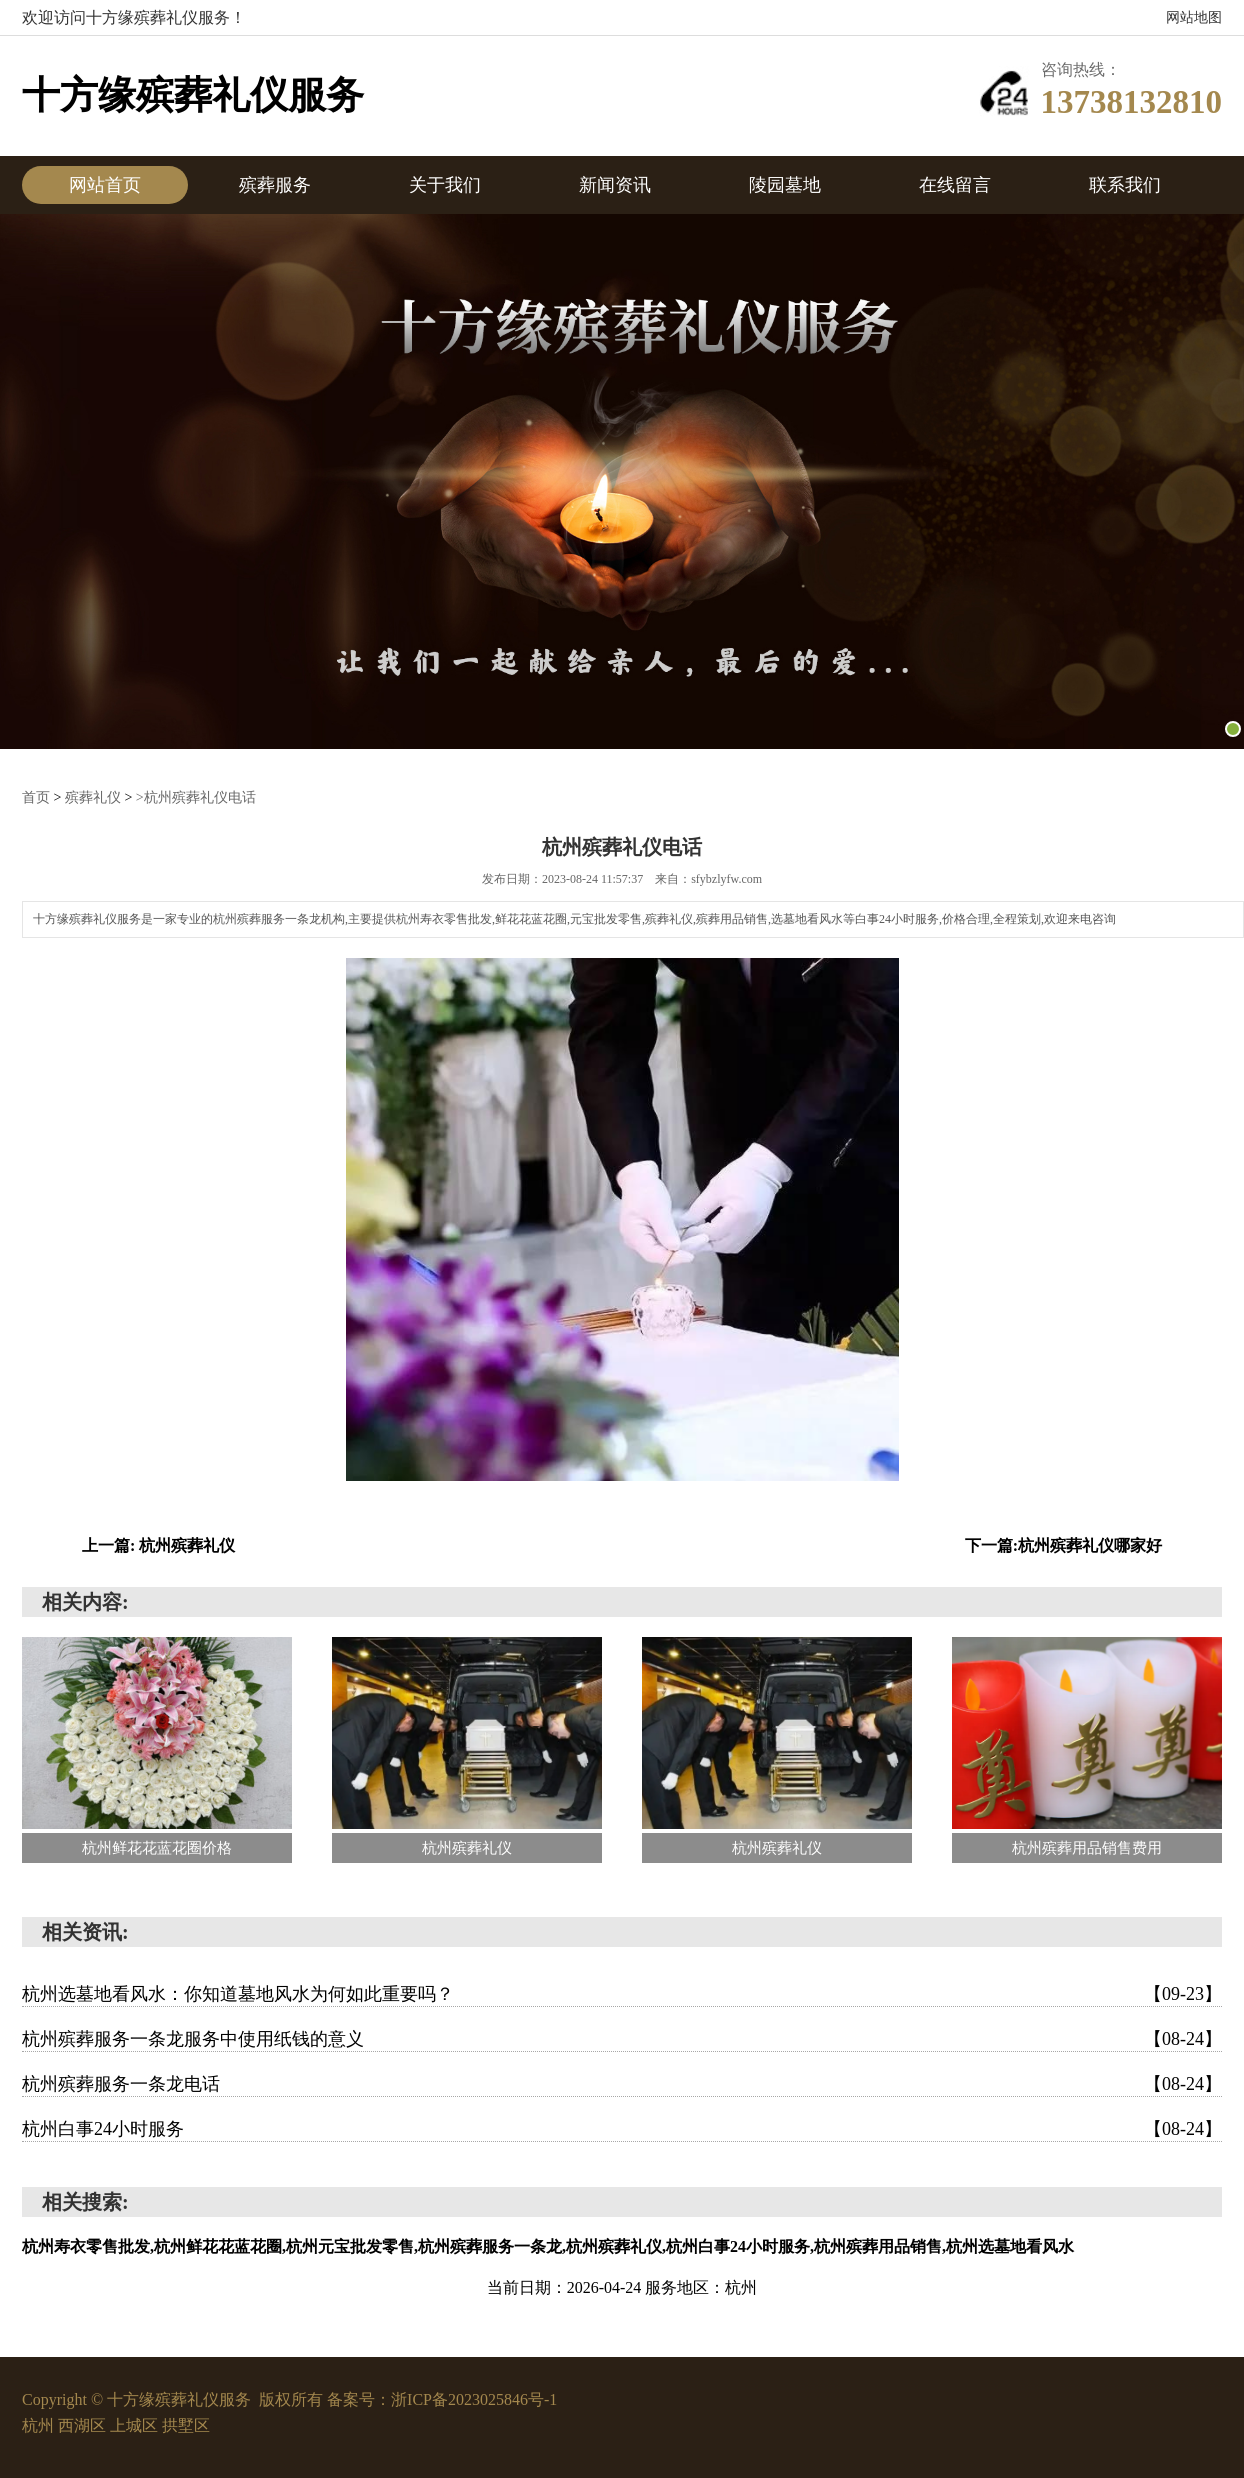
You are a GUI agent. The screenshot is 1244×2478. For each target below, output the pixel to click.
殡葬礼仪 (93, 797)
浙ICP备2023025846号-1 (474, 2399)
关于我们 (445, 185)
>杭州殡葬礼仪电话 (196, 797)
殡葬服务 (275, 185)
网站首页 (105, 185)
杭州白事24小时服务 (622, 2129)
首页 (36, 797)
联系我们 (1125, 185)
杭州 (40, 2425)
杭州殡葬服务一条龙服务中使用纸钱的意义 (622, 2039)
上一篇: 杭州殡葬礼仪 (158, 1545)
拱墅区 (186, 2425)
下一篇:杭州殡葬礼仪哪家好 (1063, 1545)
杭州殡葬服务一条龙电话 (622, 2084)
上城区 (136, 2425)
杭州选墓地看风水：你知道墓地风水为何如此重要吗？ (622, 1994)
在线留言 (955, 185)
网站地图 (1194, 17)
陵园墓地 (785, 185)
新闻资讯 (615, 185)
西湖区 (84, 2425)
